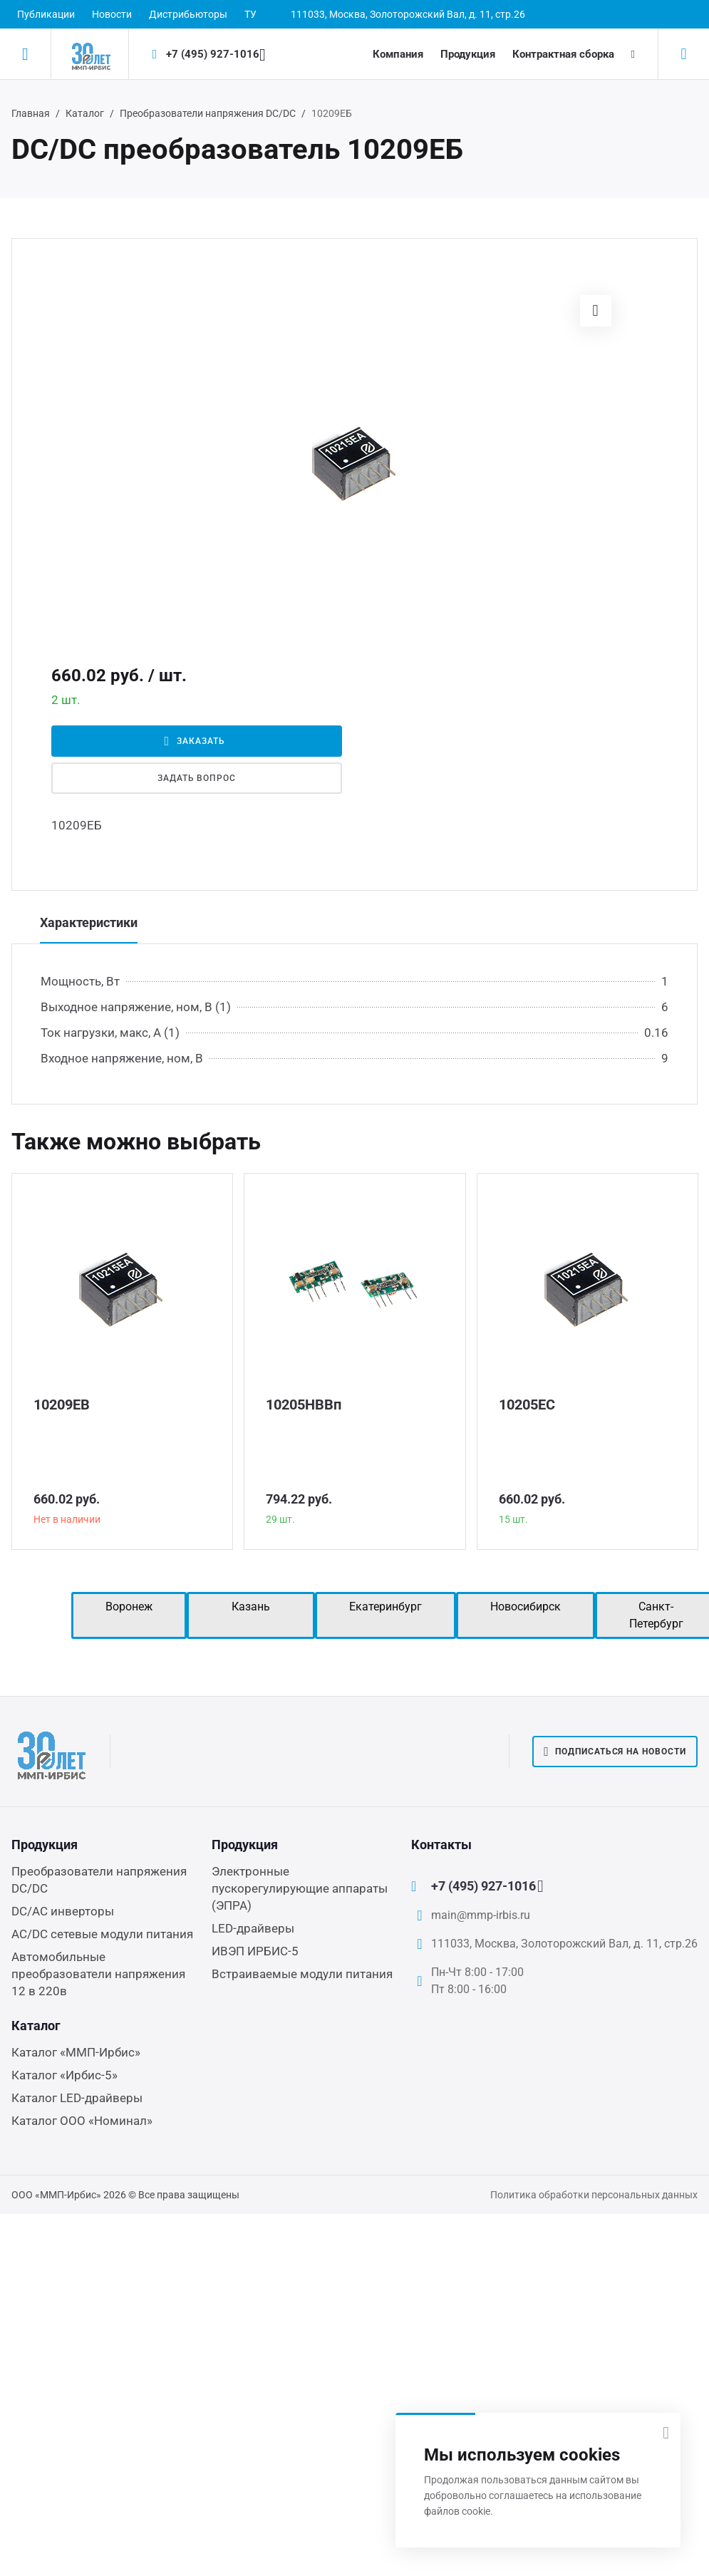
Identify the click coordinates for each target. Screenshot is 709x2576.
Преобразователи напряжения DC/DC (208, 113)
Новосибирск (525, 1606)
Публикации (46, 14)
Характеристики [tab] (89, 922)
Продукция (467, 54)
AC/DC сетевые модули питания (102, 1934)
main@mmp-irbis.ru (480, 1915)
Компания (398, 54)
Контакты (441, 1844)
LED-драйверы (253, 1928)
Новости (112, 14)
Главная (30, 113)
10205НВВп (303, 1404)
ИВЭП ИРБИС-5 (255, 1951)
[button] (595, 310)
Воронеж (128, 1606)
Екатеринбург (385, 1606)
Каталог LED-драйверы (77, 2098)
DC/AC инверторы (62, 1911)
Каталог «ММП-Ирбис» (75, 2052)
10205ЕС (527, 1404)
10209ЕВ (61, 1404)
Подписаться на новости (615, 1751)
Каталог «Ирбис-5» (64, 2075)
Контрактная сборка (563, 54)
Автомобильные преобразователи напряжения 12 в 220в (98, 1974)
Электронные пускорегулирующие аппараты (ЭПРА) (300, 1888)
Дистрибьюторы (188, 14)
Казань (251, 1606)
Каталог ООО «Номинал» (81, 2121)
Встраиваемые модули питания (302, 1974)
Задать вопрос (196, 778)
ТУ (250, 14)
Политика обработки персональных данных (594, 2194)
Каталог (85, 113)
